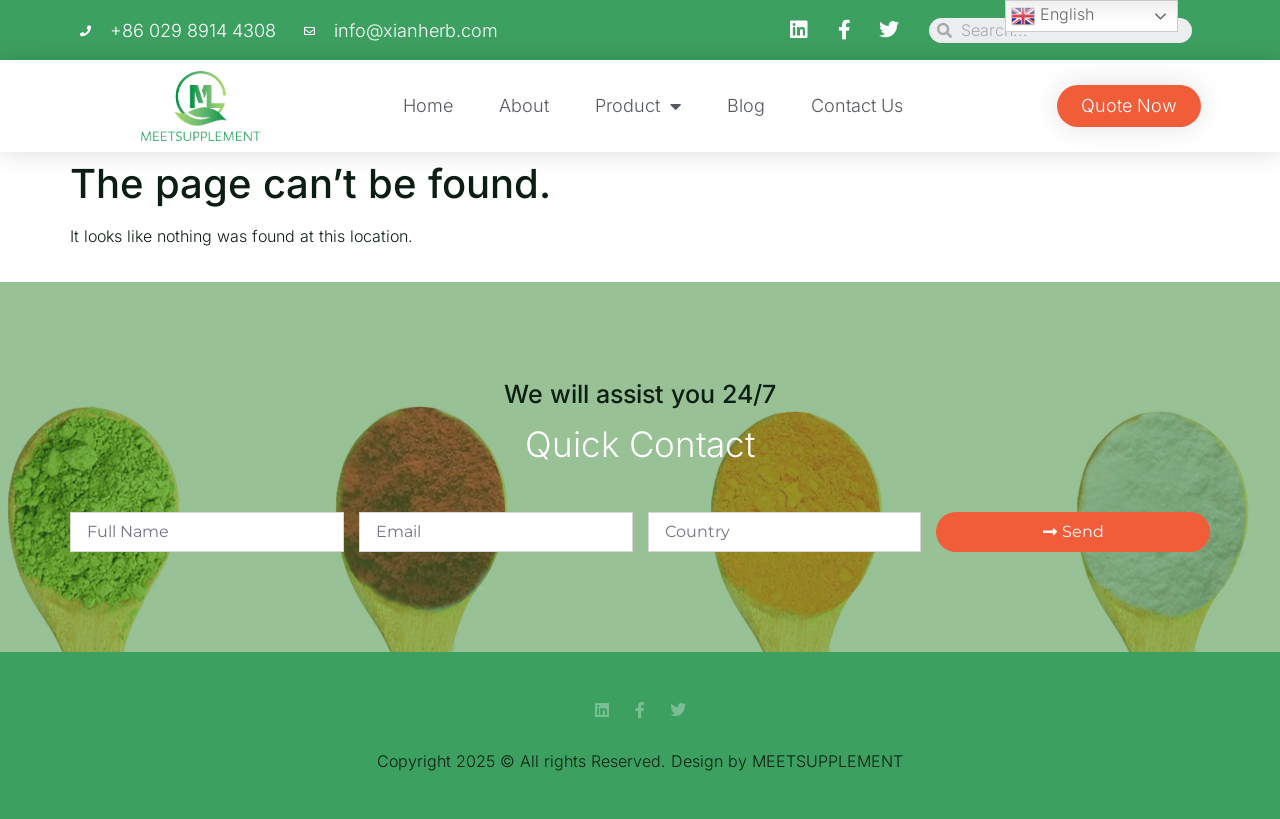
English (1052, 16)
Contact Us (857, 105)
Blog (746, 105)
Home (428, 105)
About (524, 105)
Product (638, 106)
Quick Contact (640, 444)
